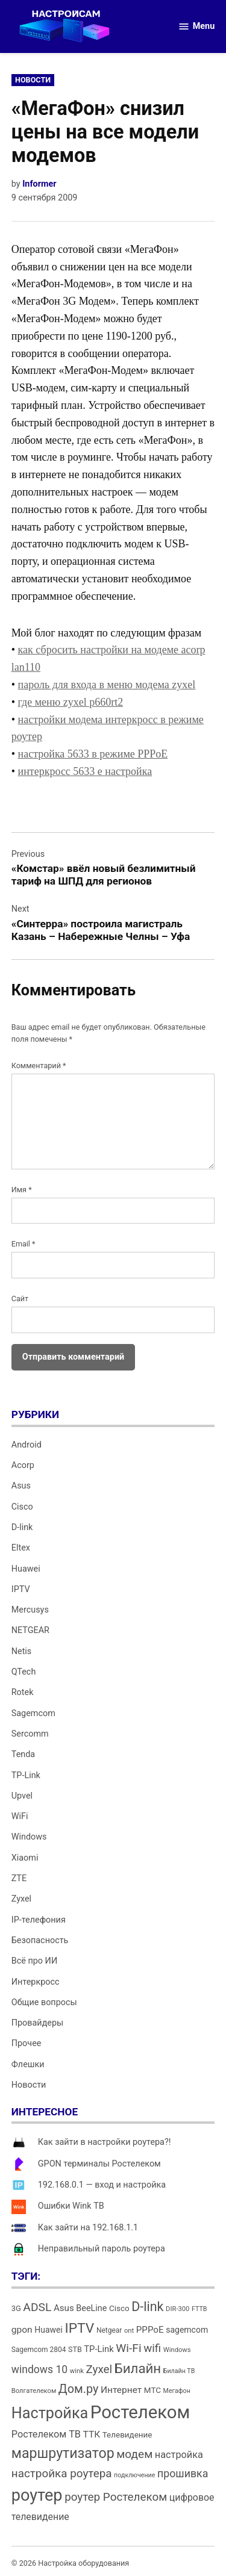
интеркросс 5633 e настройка (85, 771)
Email (23, 1243)
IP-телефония (38, 1920)
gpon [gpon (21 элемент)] (22, 2329)
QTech (23, 1672)
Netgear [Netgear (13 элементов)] (109, 2330)
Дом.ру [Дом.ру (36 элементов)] (78, 2389)
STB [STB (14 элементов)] (75, 2349)
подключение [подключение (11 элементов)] (134, 2475)
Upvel (22, 1796)
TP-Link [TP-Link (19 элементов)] (98, 2349)
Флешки (28, 2064)
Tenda (23, 1754)
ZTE (19, 1878)
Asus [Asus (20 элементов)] (64, 2308)
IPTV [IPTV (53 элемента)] (79, 2328)
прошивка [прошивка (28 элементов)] (182, 2474)
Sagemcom (33, 1713)
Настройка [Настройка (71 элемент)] (50, 2413)
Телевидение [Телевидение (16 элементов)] (127, 2434)
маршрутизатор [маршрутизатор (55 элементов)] (63, 2453)
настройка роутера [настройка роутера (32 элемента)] (61, 2473)
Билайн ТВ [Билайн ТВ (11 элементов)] (179, 2371)
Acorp (22, 1465)
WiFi (19, 1816)
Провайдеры (37, 2023)
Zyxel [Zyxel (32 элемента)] (99, 2369)
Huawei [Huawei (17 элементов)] (48, 2330)
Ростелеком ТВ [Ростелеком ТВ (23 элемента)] (46, 2434)
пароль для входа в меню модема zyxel (107, 685)
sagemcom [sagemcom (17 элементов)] (187, 2330)
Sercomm (30, 1734)
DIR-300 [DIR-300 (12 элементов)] (177, 2309)
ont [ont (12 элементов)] (129, 2331)
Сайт (19, 1298)
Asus (21, 1486)
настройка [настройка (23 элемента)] (179, 2454)
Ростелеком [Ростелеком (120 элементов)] (140, 2412)
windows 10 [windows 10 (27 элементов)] (39, 2369)
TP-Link (25, 1775)
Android (26, 1445)
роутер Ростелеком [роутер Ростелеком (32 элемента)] (115, 2497)
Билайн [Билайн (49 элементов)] (138, 2368)
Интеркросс (35, 1982)
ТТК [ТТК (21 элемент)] (92, 2434)
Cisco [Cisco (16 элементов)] (119, 2308)
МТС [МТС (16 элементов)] (152, 2390)
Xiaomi (25, 1858)
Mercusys (30, 1610)
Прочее (26, 2043)
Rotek (22, 1692)
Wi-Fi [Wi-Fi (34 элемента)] (128, 2348)
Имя (21, 1189)
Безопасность (40, 1940)
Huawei (25, 1569)
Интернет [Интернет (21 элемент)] (121, 2390)
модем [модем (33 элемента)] (134, 2454)
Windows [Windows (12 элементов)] (177, 2350)
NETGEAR (30, 1630)
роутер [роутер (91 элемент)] (37, 2495)
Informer (39, 184)
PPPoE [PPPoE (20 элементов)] (150, 2329)
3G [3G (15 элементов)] (16, 2308)
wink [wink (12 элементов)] (77, 2371)
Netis (21, 1651)
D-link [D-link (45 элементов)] (147, 2306)
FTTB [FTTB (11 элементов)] (199, 2309)
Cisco (22, 1507)
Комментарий (38, 1065)
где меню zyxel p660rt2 (71, 702)
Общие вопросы (44, 2002)
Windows (29, 1837)
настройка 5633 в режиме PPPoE (93, 754)
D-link (22, 1527)
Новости (33, 79)
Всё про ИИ (34, 1961)
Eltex (20, 1548)
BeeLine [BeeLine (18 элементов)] (91, 2308)
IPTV (20, 1589)
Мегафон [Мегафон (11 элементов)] (176, 2391)
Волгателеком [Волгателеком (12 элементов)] (34, 2391)
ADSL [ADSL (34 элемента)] (37, 2307)
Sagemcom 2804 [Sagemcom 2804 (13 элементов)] (38, 2349)
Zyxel (21, 1899)
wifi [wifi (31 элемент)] (152, 2348)
